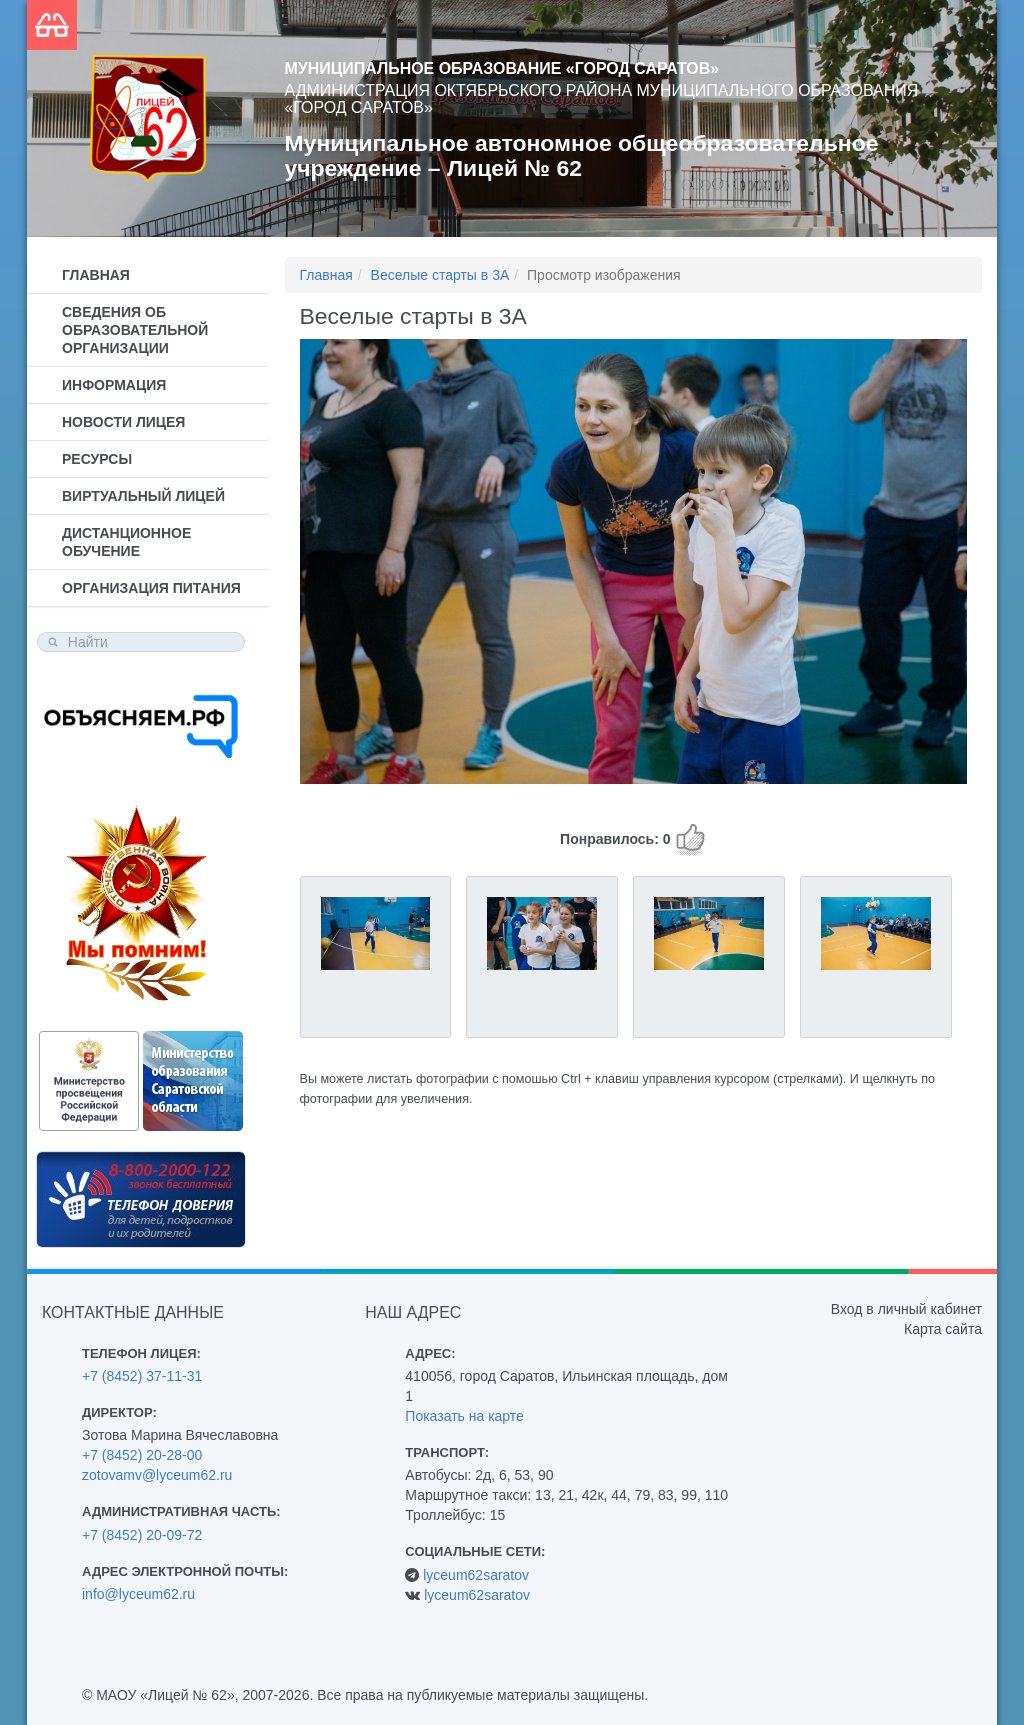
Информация (114, 385)
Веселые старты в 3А (440, 275)
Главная (96, 275)
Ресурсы (97, 459)
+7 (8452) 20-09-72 (142, 1535)
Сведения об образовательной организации (135, 330)
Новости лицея (123, 422)
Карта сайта (943, 1329)
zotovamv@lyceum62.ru (157, 1475)
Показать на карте (464, 1416)
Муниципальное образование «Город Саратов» (502, 68)
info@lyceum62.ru (138, 1594)
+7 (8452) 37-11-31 (142, 1376)
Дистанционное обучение (126, 542)
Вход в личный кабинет (906, 1309)
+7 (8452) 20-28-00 (142, 1455)
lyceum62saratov (476, 1575)
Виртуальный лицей (143, 496)
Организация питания (151, 588)
